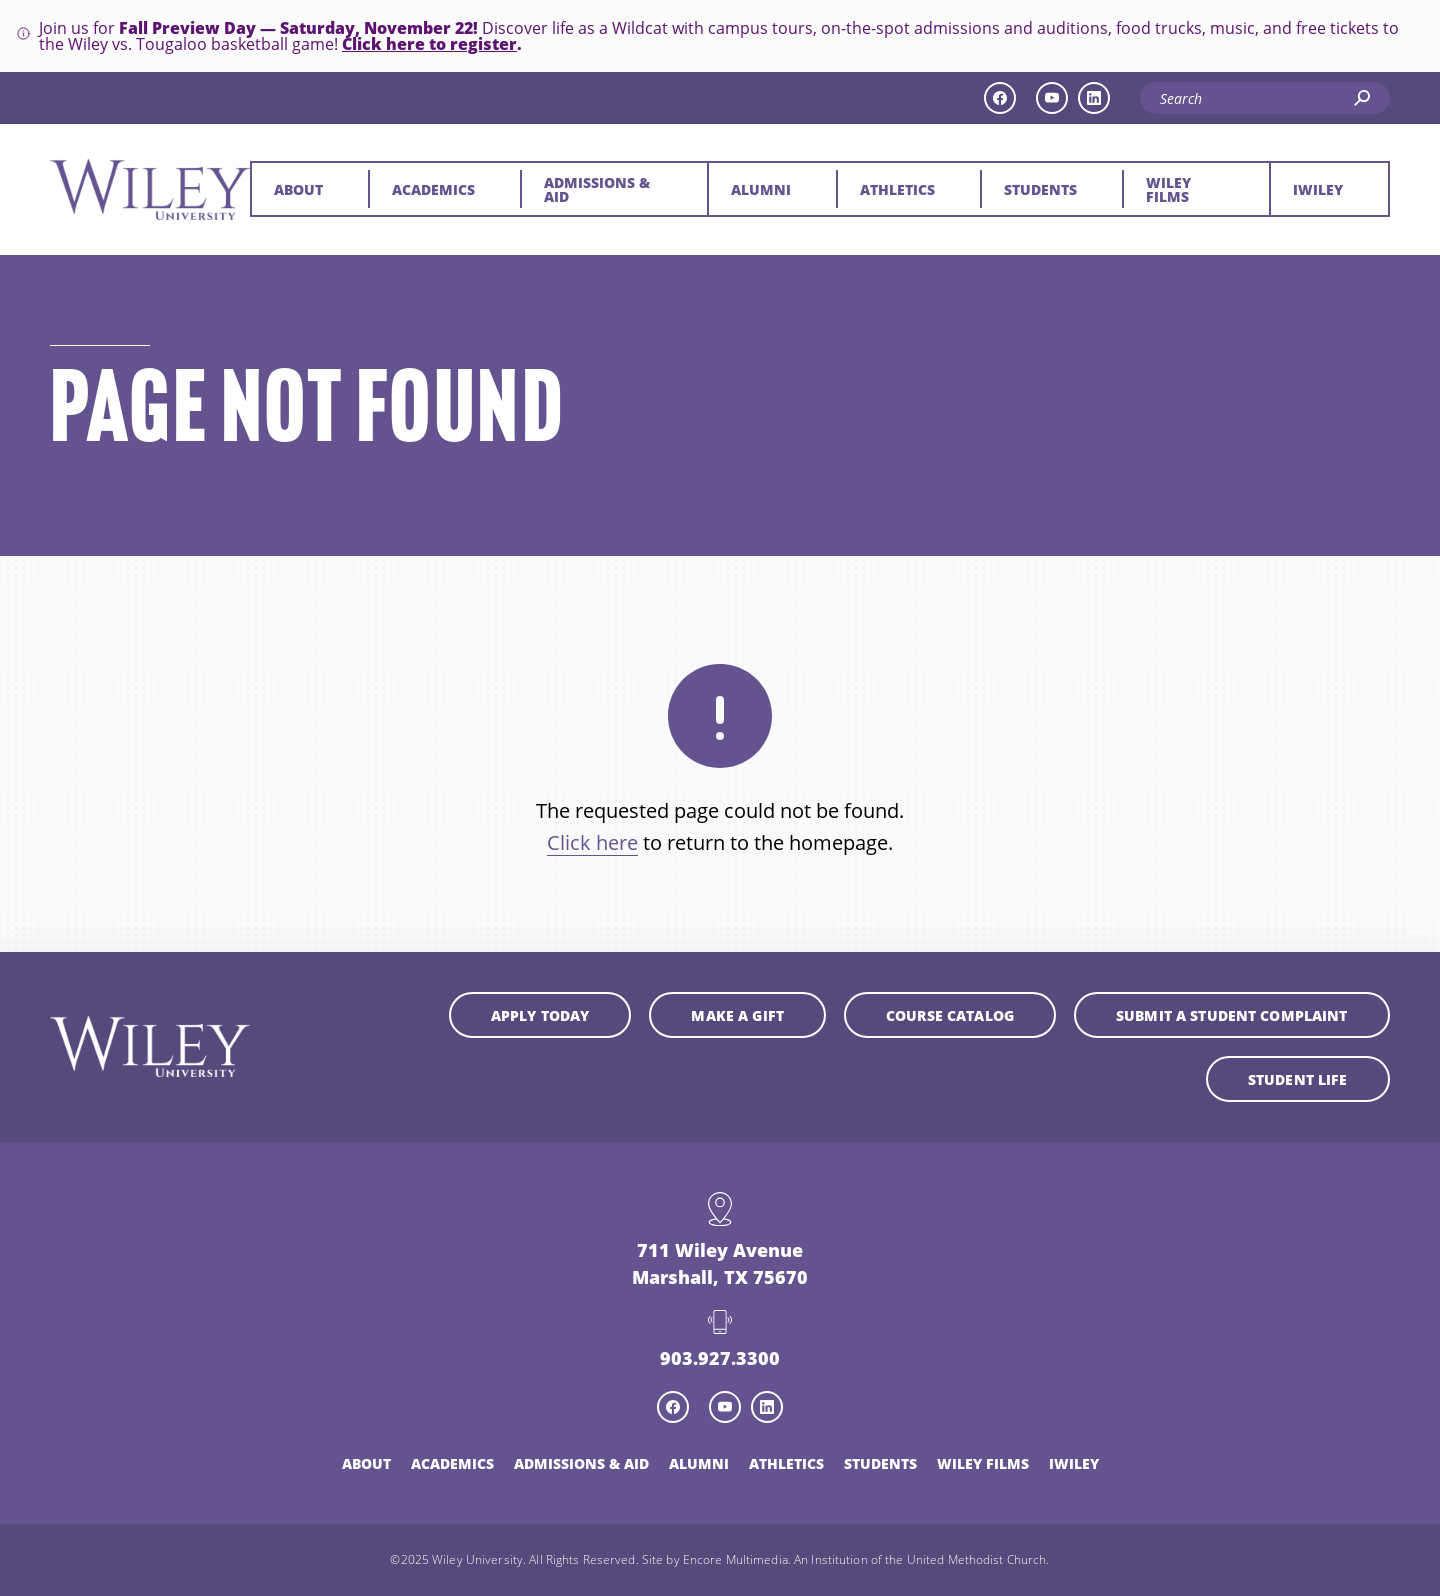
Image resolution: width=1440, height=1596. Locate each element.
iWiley (1318, 189)
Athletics (897, 189)
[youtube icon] (1052, 98)
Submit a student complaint (1232, 1015)
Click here (592, 842)
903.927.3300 (720, 1357)
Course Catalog (950, 1015)
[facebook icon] (1000, 98)
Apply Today (540, 1015)
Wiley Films (1168, 189)
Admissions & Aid (597, 189)
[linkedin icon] (1094, 98)
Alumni (761, 189)
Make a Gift (737, 1015)
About (298, 189)
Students (1040, 189)
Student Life (1298, 1079)
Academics (433, 189)
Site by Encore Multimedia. (716, 1559)
